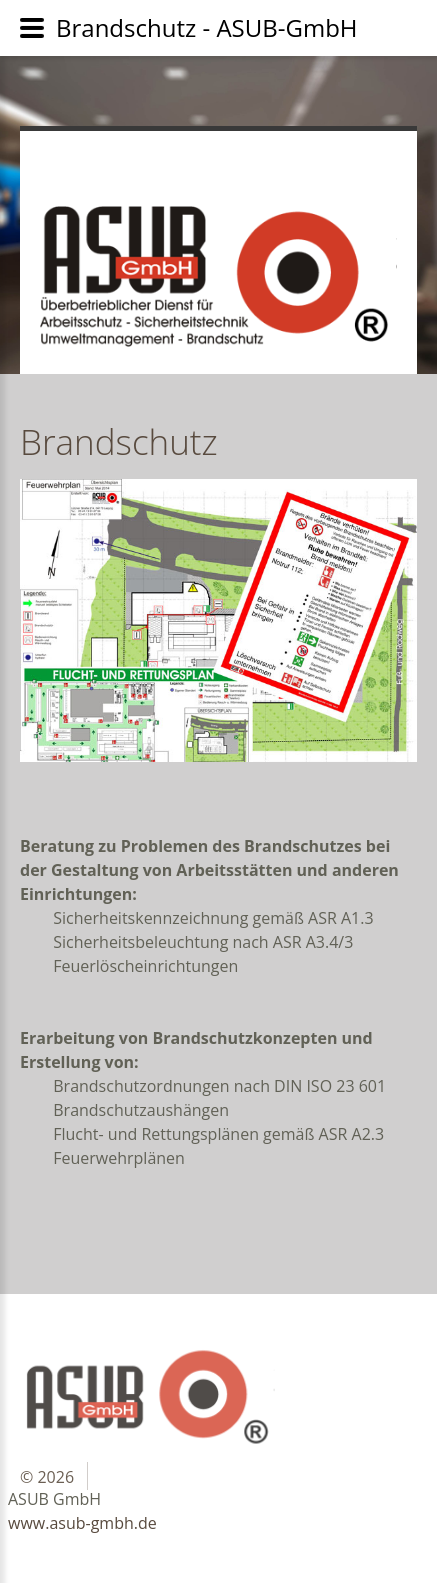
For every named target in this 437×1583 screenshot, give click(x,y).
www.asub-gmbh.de (82, 1523)
